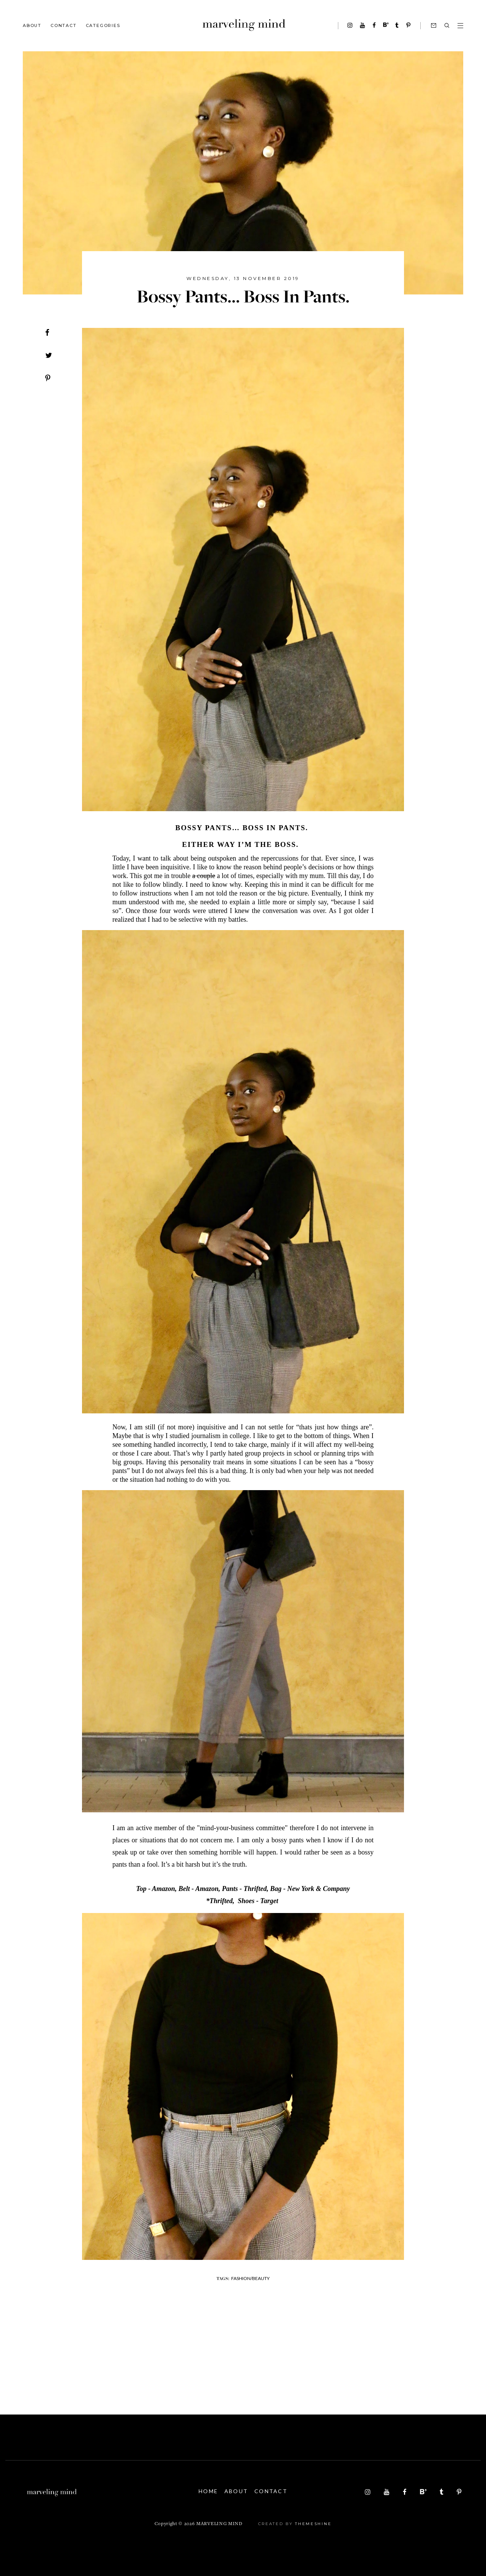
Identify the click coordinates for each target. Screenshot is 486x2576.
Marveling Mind (219, 2524)
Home (205, 2491)
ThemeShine (313, 2523)
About (32, 25)
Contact (63, 25)
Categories (103, 25)
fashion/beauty (250, 2278)
